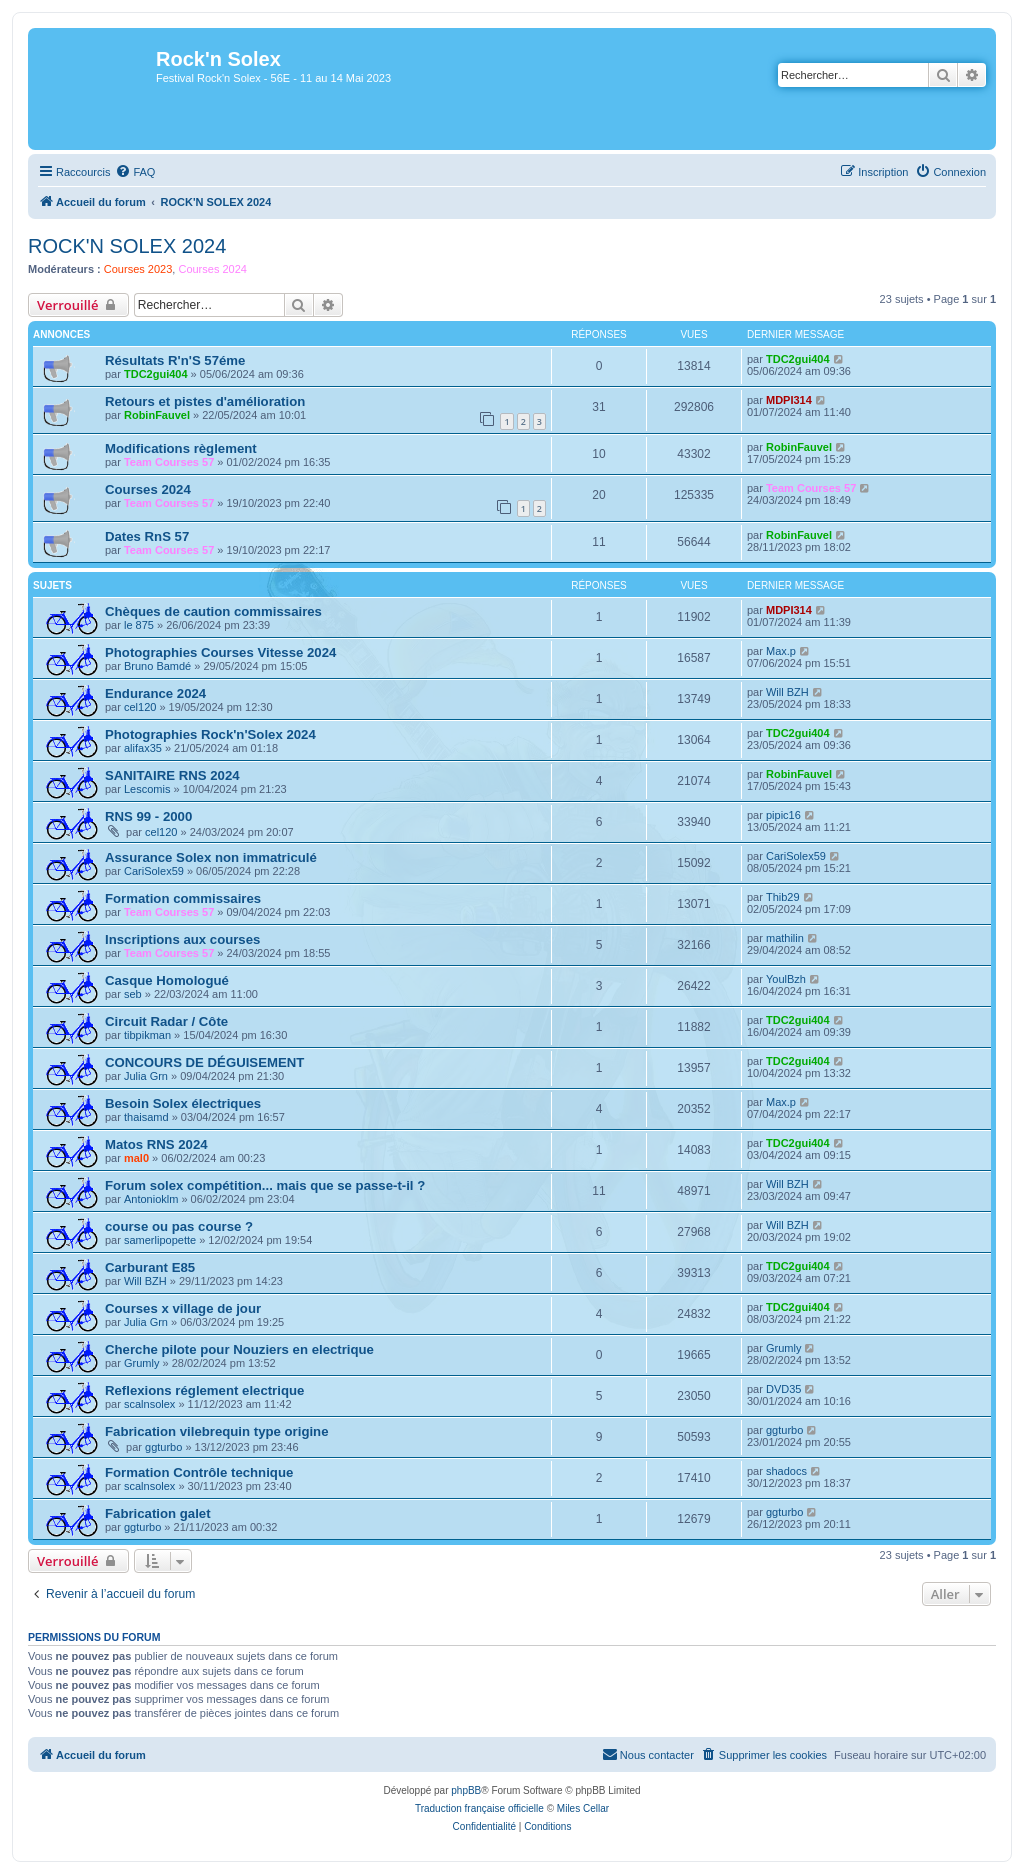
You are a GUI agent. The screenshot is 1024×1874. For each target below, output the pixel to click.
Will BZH (787, 692)
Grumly (141, 1363)
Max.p (781, 651)
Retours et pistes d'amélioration (205, 401)
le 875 (139, 625)
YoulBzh (786, 979)
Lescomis (147, 789)
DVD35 (783, 1389)
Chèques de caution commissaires (213, 611)
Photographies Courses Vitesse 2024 (220, 652)
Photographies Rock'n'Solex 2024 (210, 734)
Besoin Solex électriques (183, 1103)
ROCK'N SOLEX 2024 (127, 246)
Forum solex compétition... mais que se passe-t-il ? (265, 1185)
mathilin (785, 938)
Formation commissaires (183, 898)
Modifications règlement (181, 448)
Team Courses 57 (169, 462)
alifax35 (143, 748)
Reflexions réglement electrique (204, 1390)
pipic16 (783, 815)
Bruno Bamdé (157, 666)
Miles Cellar (583, 1808)
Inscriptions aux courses (182, 939)
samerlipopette (160, 1240)
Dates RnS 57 (147, 536)
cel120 (140, 707)
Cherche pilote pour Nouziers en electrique (239, 1349)
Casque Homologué (167, 980)
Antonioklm (151, 1199)
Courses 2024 (212, 269)
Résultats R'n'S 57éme (175, 360)
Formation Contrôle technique (199, 1472)
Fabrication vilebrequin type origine (217, 1431)
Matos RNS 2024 (156, 1144)
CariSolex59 (154, 871)
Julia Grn (146, 1076)
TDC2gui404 (156, 374)
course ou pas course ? (179, 1226)
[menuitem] (135, 172)
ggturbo (163, 1447)
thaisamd (146, 1117)
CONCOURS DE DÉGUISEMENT (204, 1062)
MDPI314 (789, 400)
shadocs (786, 1471)
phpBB (466, 1790)
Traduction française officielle (479, 1808)
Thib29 (783, 897)
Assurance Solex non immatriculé (211, 857)
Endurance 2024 (155, 693)
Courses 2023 (138, 269)
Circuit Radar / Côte (166, 1021)
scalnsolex (149, 1404)
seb (133, 994)
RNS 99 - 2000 (148, 816)
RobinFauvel (157, 415)
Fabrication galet (158, 1513)
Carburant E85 (150, 1267)
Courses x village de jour (183, 1308)
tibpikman (147, 1035)
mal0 (136, 1158)
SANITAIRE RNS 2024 (172, 775)
